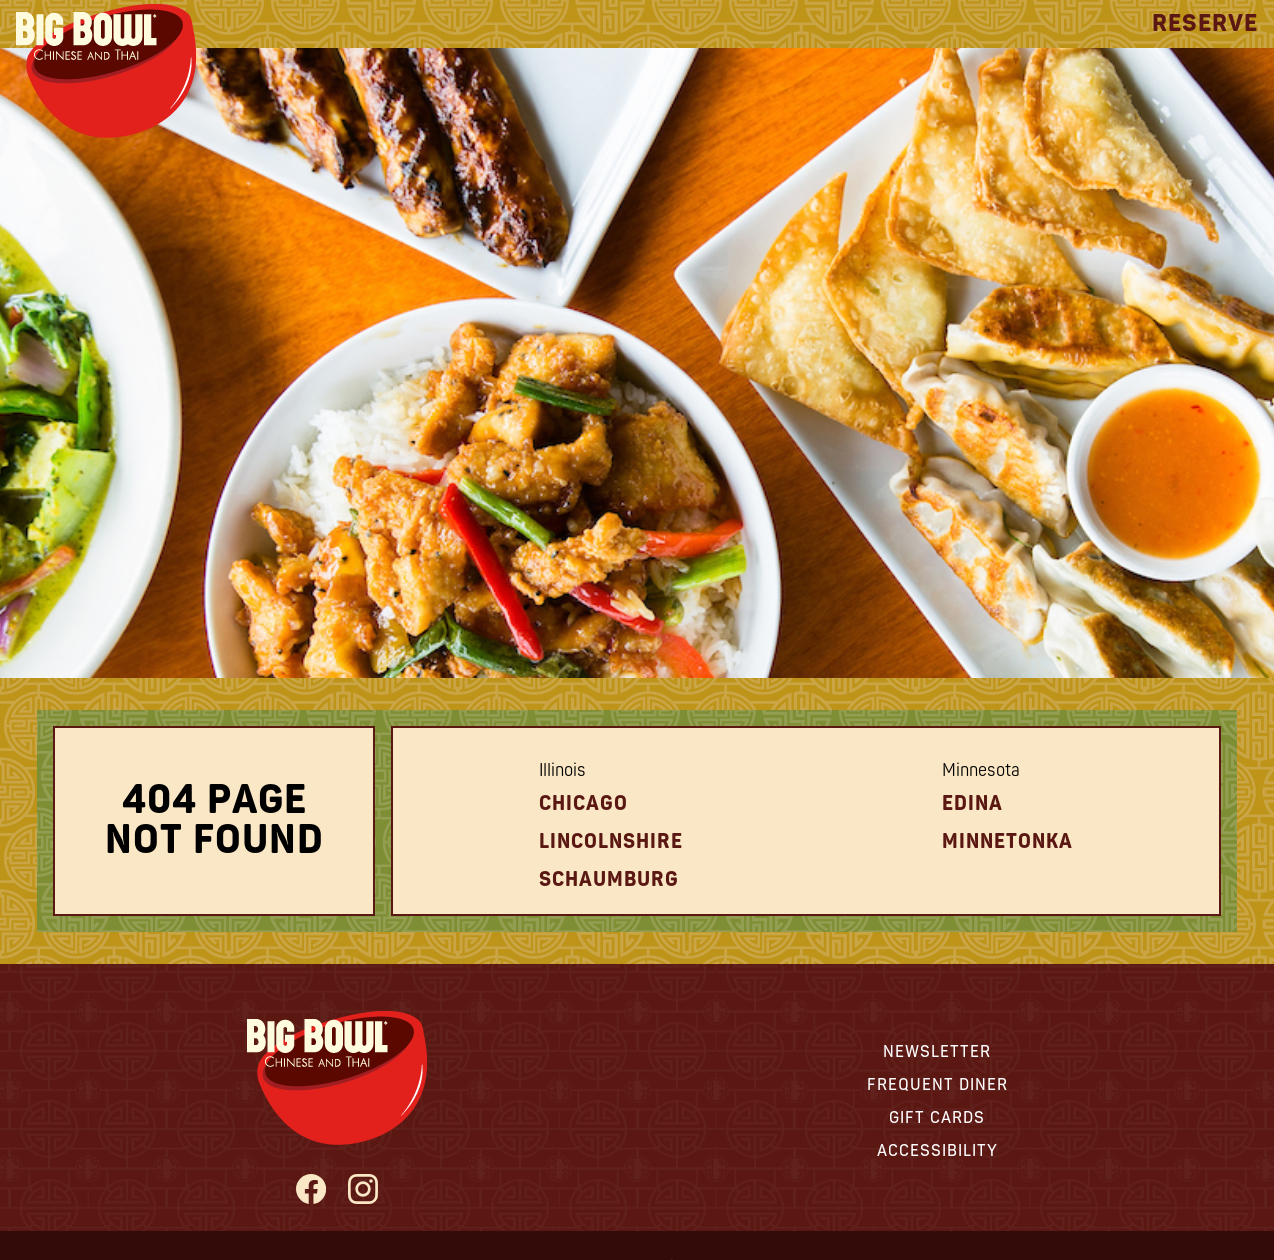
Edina (972, 803)
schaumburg (609, 879)
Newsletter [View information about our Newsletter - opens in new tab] (937, 1052)
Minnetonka (1007, 841)
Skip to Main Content (0, 0)
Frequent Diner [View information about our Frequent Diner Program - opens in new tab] (937, 1085)
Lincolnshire (611, 841)
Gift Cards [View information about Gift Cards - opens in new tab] (937, 1118)
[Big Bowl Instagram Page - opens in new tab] (363, 1191)
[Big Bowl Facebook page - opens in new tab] (310, 1191)
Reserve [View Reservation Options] (1205, 23)
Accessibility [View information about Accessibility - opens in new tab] (937, 1151)
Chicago (583, 803)
